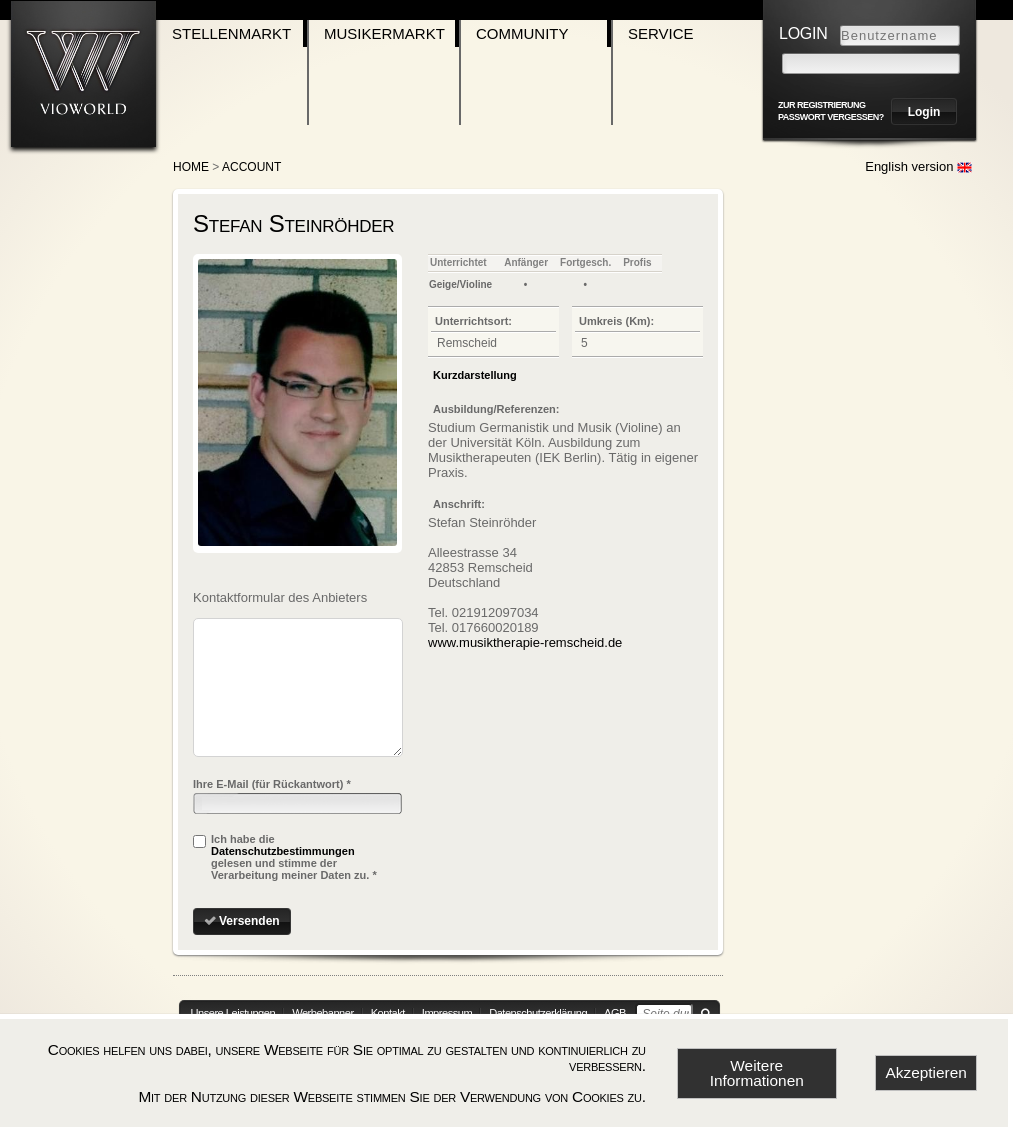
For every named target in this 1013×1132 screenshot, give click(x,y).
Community (522, 33)
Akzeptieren (926, 1072)
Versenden (249, 921)
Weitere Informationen (757, 1073)
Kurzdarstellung (475, 375)
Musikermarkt (384, 33)
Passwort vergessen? (831, 117)
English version (918, 166)
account (251, 167)
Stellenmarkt (231, 33)
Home (191, 167)
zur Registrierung (822, 105)
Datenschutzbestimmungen (283, 851)
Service (661, 33)
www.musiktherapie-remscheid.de (525, 642)
